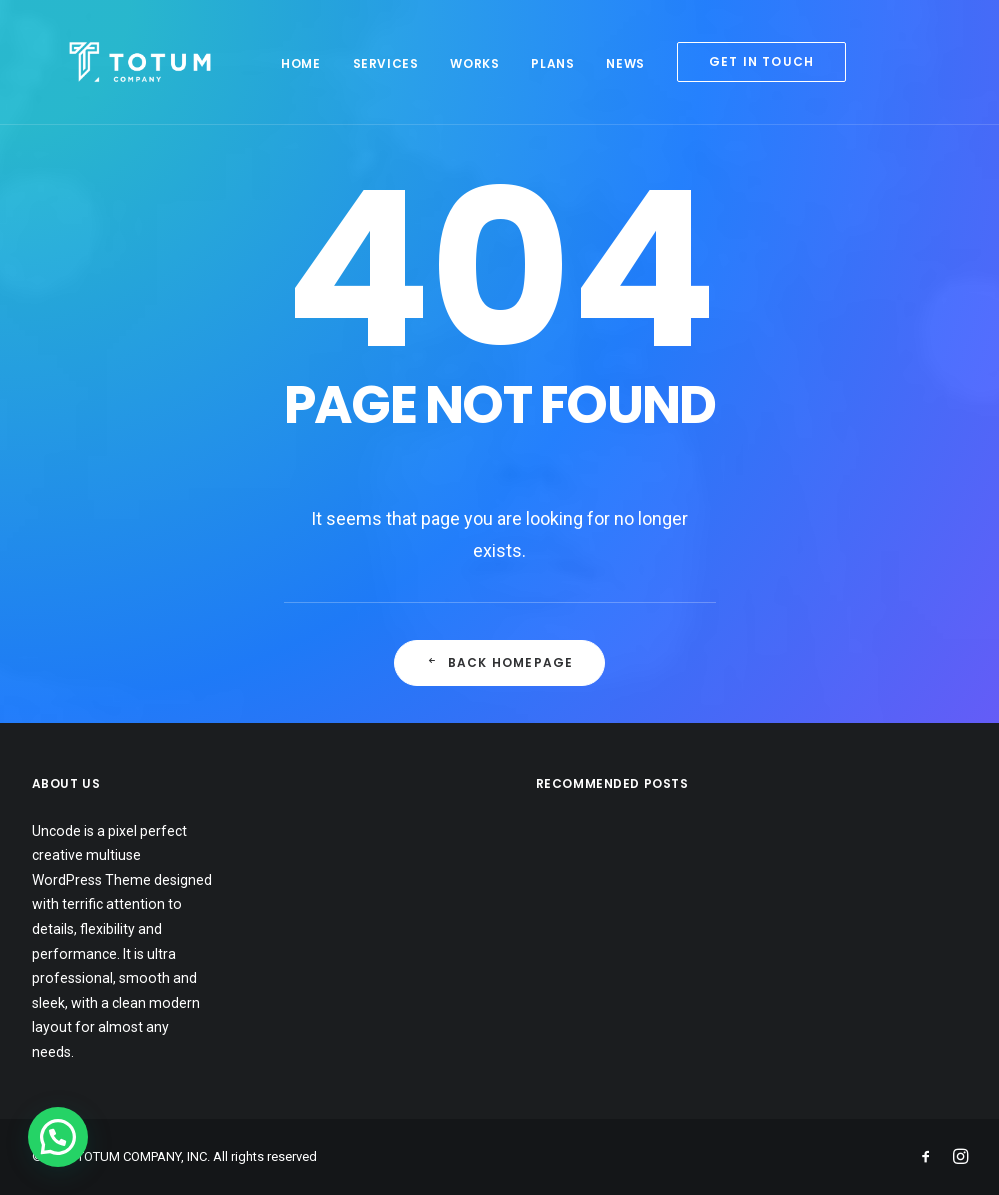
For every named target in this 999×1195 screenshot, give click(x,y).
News (603, 63)
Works (452, 63)
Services (363, 63)
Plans (530, 63)
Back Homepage (500, 662)
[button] (58, 1137)
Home (278, 63)
